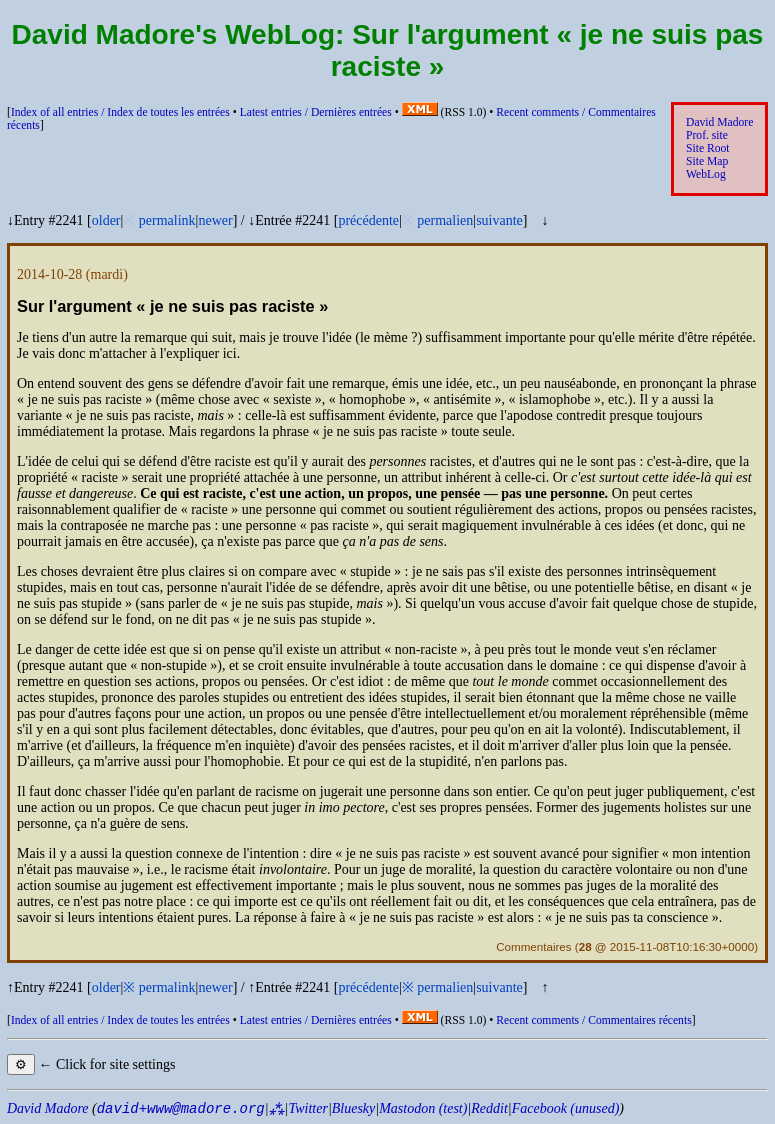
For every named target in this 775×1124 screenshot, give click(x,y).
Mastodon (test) (423, 1108)
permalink (167, 220)
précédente (368, 220)
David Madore (719, 122)
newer (215, 220)
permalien (445, 220)
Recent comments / (593, 1020)
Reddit (489, 1108)
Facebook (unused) (566, 1108)
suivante (499, 220)
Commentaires (533, 946)
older (106, 220)
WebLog (706, 174)
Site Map (707, 161)
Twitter (307, 1108)
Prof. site (707, 135)
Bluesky (354, 1108)
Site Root (708, 148)
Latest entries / (316, 112)
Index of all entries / (120, 112)
